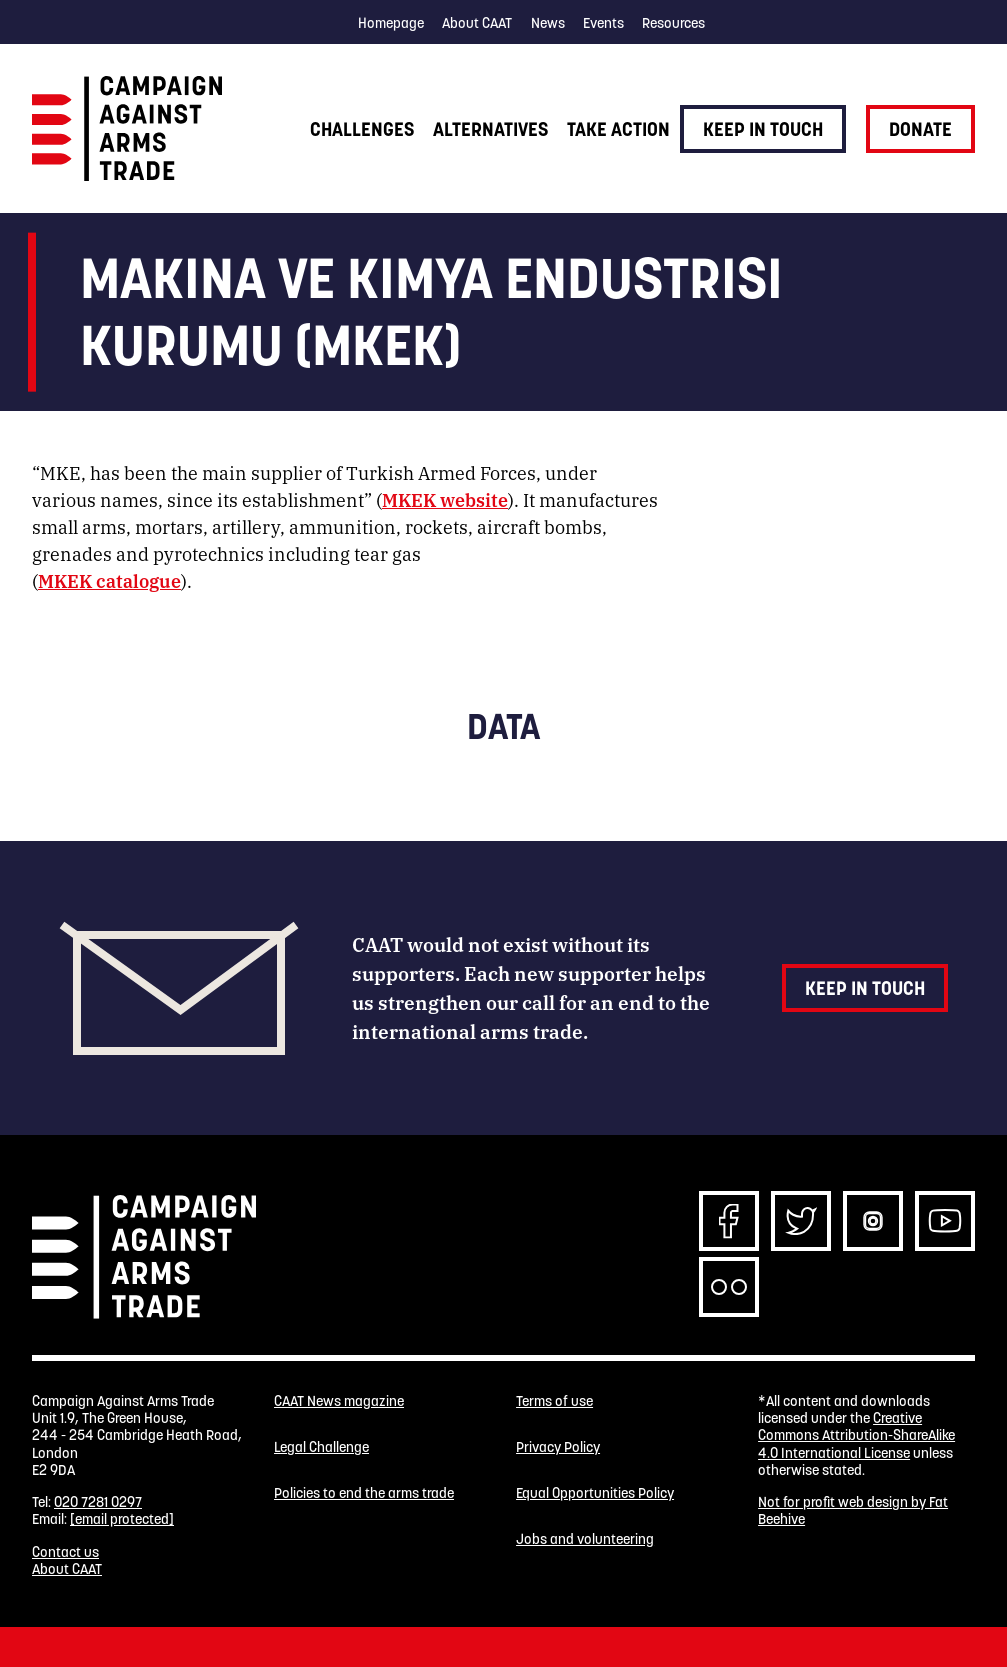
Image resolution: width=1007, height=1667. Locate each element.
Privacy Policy (558, 1447)
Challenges (362, 129)
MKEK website (445, 499)
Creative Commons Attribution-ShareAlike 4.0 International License (856, 1435)
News (548, 23)
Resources (673, 23)
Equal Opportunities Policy (595, 1493)
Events (603, 23)
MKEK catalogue (109, 580)
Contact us (65, 1552)
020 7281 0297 (98, 1502)
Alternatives (490, 129)
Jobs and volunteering (585, 1539)
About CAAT (477, 23)
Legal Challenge (321, 1447)
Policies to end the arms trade (364, 1493)
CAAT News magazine (339, 1401)
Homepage (391, 23)
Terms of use (554, 1401)
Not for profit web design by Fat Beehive (853, 1510)
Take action (618, 129)
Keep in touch (763, 129)
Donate (920, 129)
